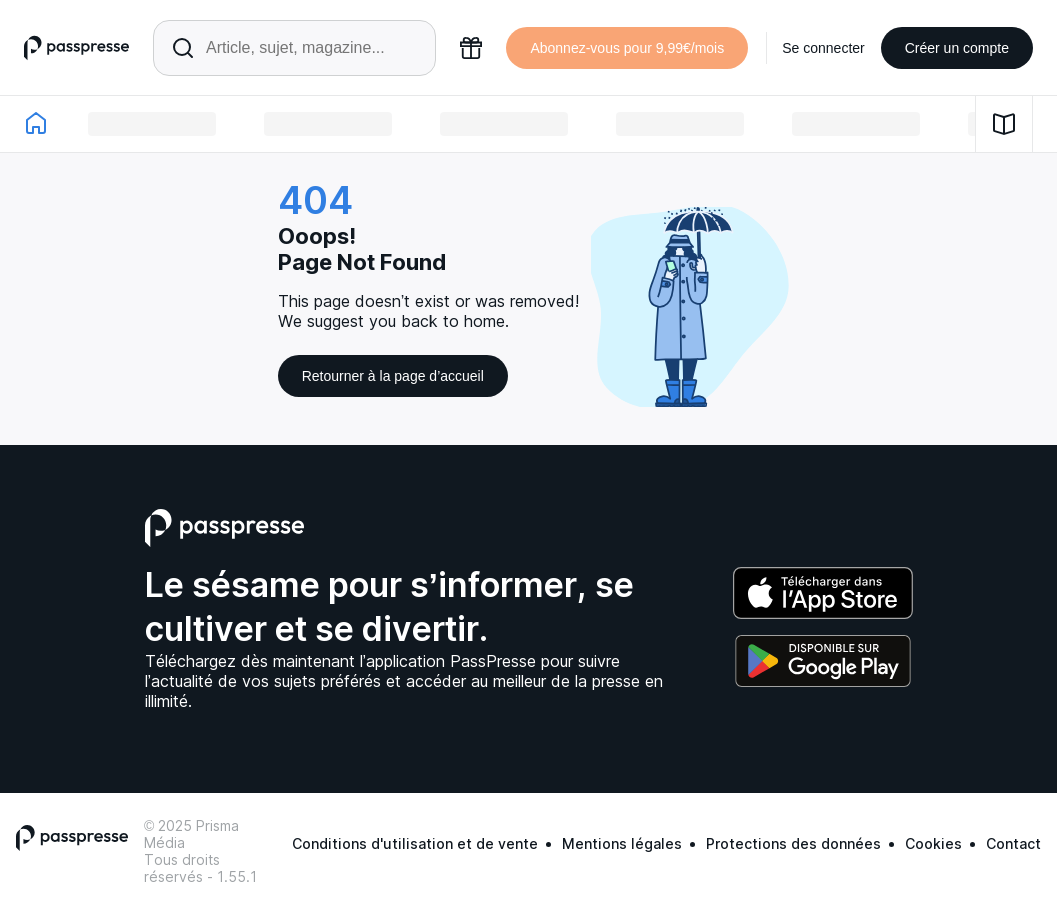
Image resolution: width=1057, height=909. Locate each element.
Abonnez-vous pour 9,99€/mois (627, 48)
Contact (1013, 843)
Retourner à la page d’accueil (393, 376)
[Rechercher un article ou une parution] (294, 48)
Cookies (933, 843)
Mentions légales (622, 843)
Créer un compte (957, 48)
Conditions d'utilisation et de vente (415, 843)
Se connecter (823, 48)
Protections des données (793, 843)
